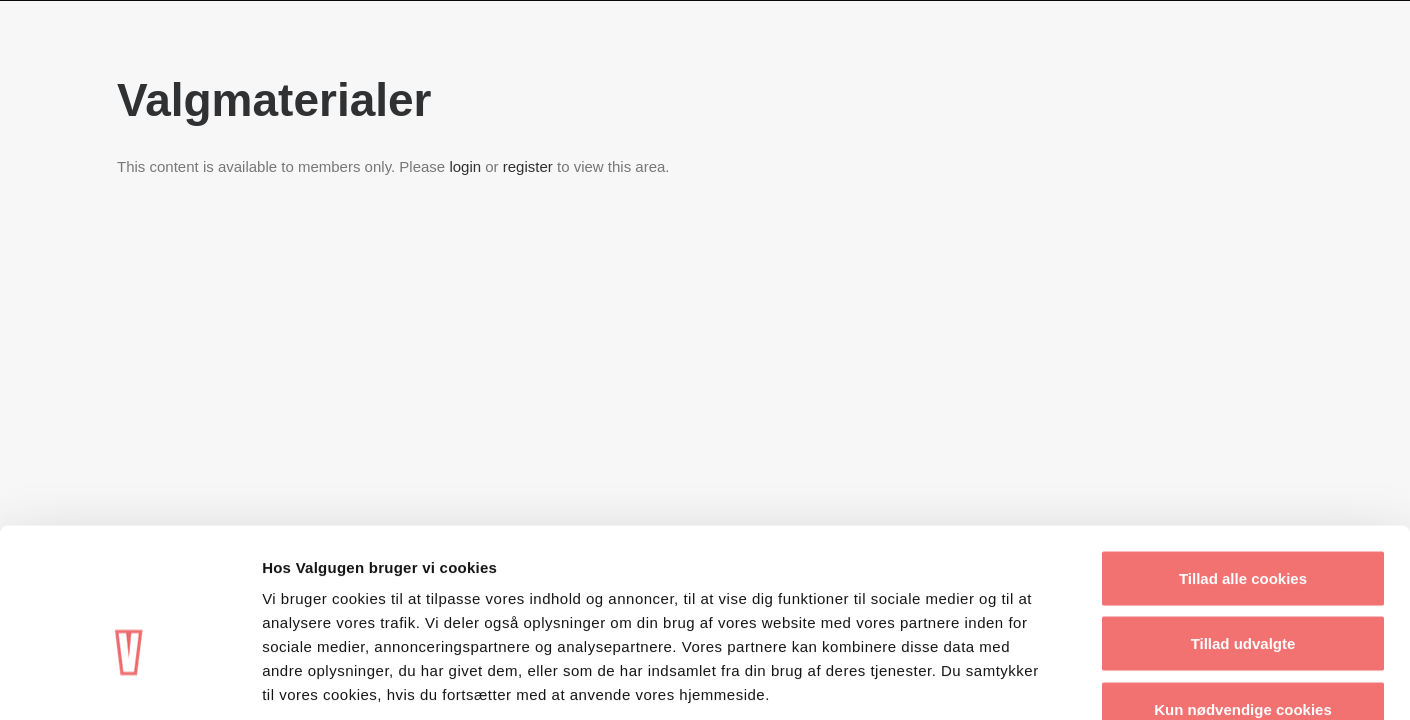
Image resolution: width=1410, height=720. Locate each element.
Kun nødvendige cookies (1243, 588)
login (465, 166)
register (528, 166)
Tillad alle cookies (1243, 457)
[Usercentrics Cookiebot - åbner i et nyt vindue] (129, 681)
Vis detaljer (1039, 680)
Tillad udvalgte (1243, 523)
